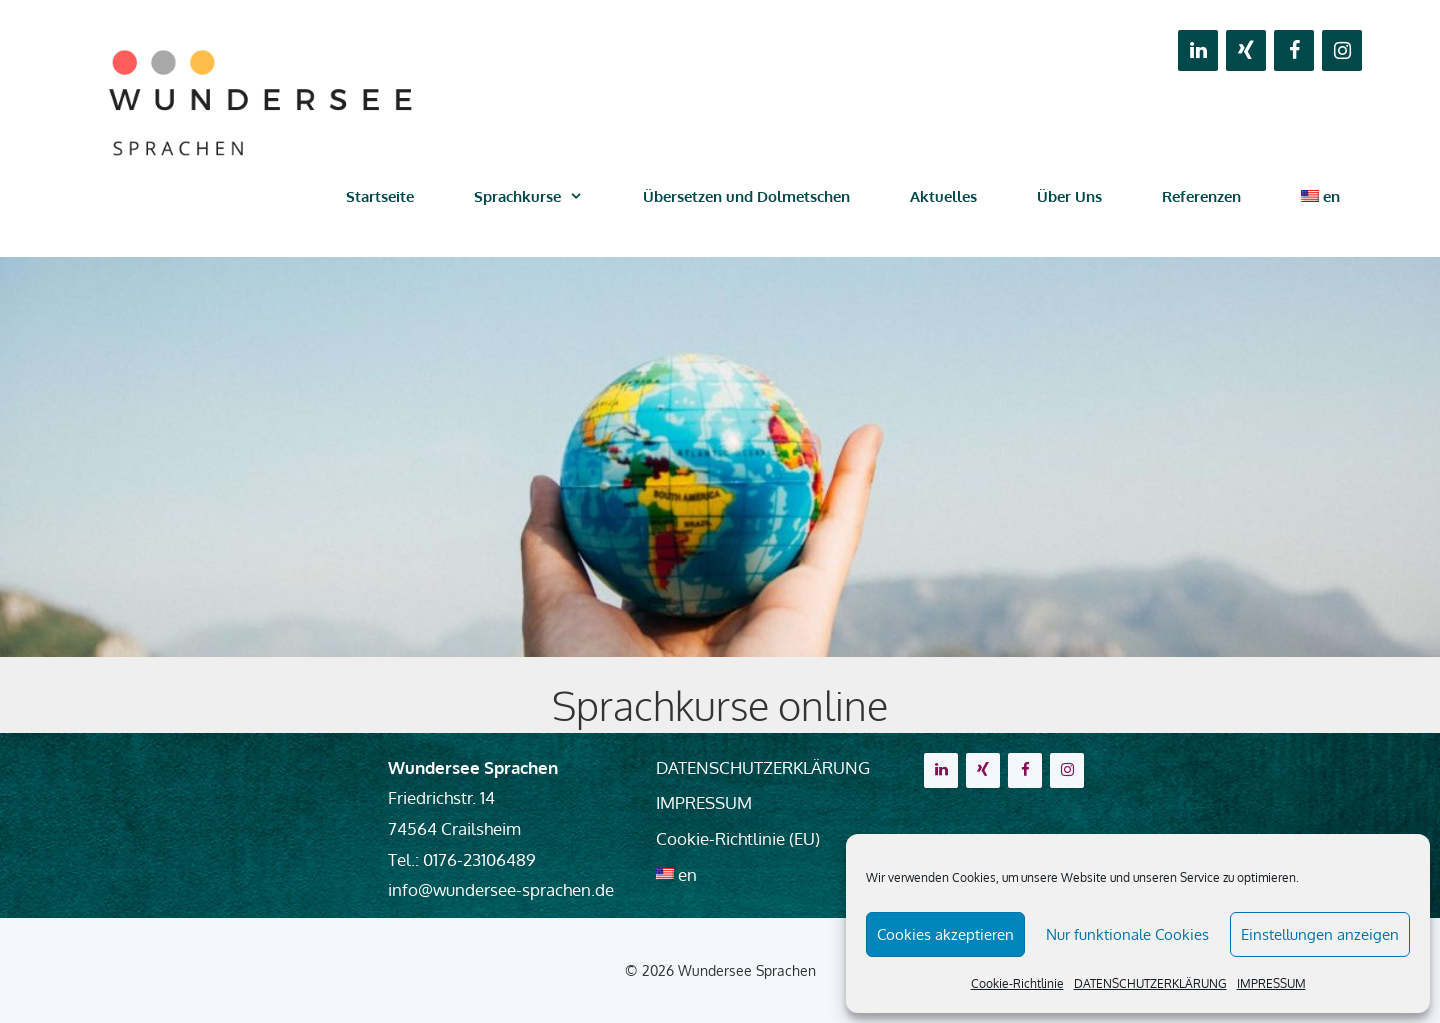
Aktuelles (943, 196)
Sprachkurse (543, 197)
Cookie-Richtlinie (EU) (738, 838)
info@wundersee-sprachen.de (501, 889)
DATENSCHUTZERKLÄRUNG (1150, 983)
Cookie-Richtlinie (1017, 983)
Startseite (380, 196)
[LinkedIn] (1198, 50)
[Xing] (1246, 50)
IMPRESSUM (1271, 983)
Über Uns (1069, 196)
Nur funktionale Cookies (1127, 934)
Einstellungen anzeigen (1320, 934)
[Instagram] (1342, 50)
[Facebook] (1294, 50)
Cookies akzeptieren (945, 934)
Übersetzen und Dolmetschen (746, 196)
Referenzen (1201, 196)
